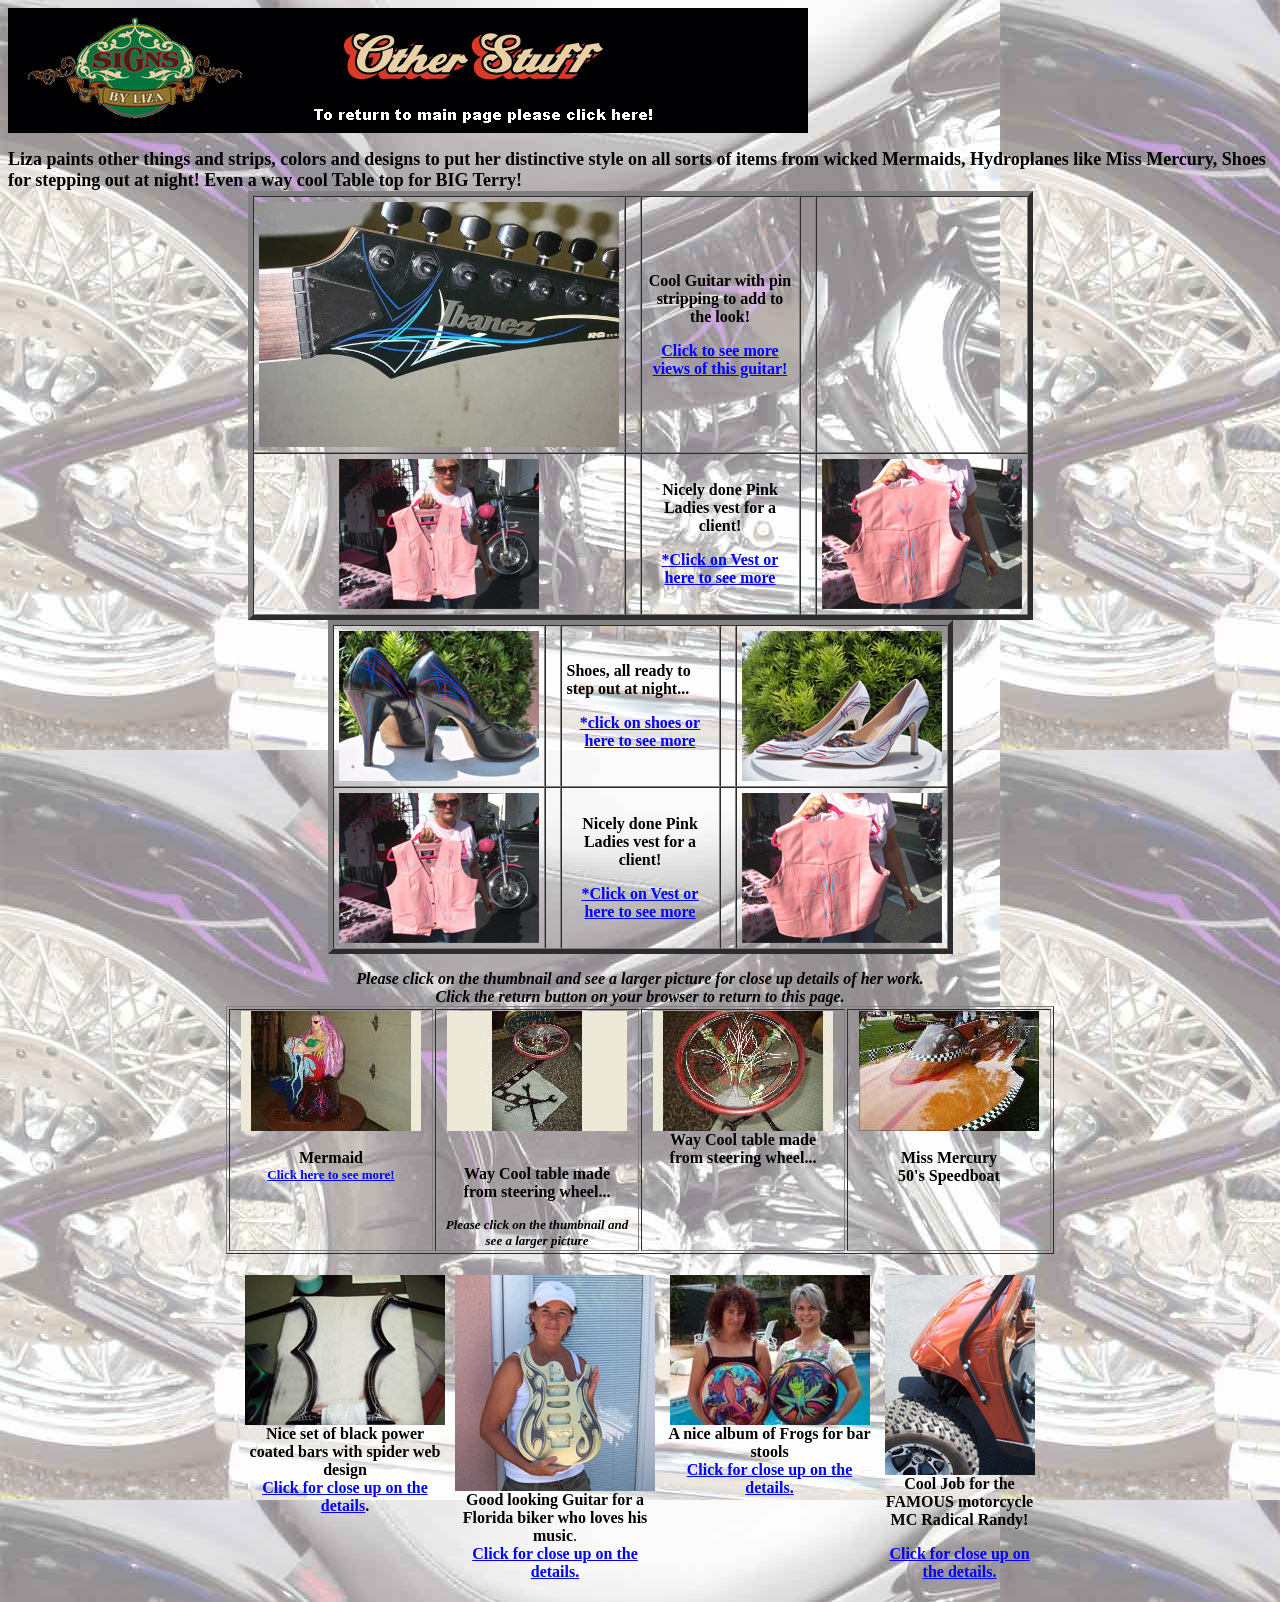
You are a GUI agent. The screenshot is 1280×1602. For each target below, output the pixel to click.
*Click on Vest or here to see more (720, 568)
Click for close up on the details (344, 1496)
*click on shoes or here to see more (640, 731)
